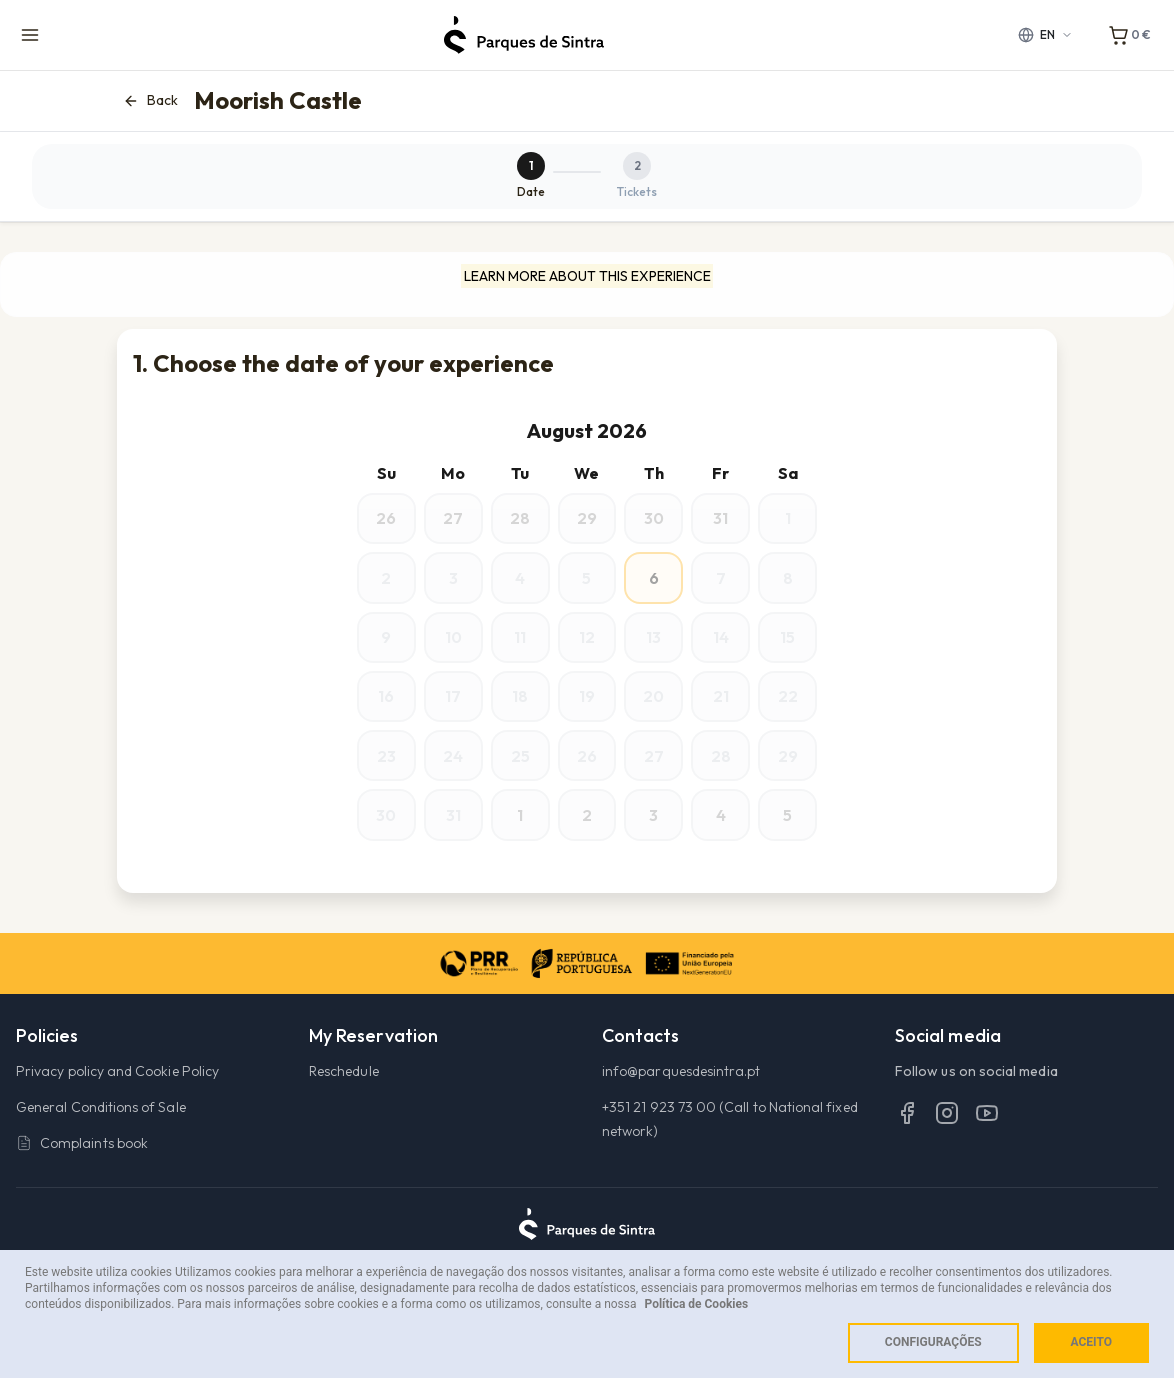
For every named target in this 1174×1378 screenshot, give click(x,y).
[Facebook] (907, 1140)
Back (150, 101)
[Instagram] (947, 1140)
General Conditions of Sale (101, 1135)
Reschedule (344, 1099)
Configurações (933, 1342)
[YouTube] (987, 1140)
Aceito (1091, 1342)
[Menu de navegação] (30, 35)
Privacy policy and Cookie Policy (117, 1099)
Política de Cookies (697, 1304)
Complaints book (82, 1171)
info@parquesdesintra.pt (681, 1099)
